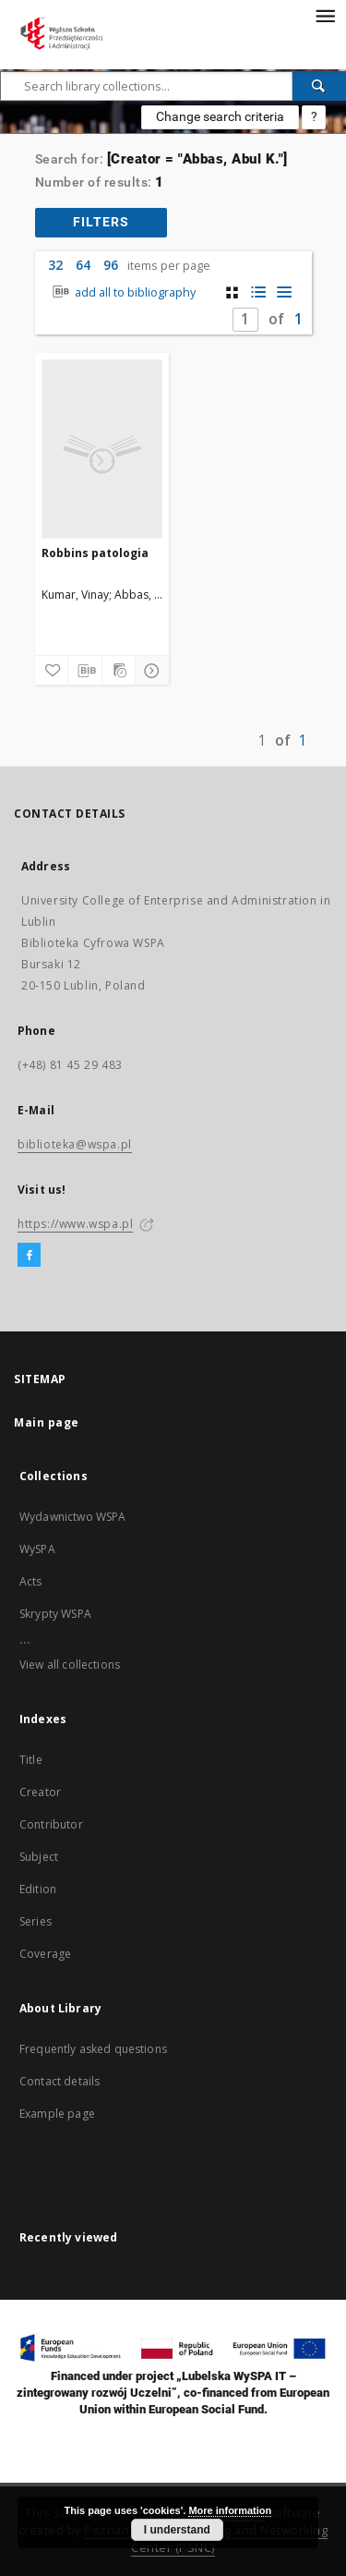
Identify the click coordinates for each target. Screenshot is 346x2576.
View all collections (69, 1664)
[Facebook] (29, 1255)
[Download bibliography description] (84, 671)
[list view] (283, 292)
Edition (37, 1889)
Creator (40, 1792)
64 (83, 264)
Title (30, 1760)
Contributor (51, 1824)
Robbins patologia (95, 553)
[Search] (319, 86)
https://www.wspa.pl (75, 1224)
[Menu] (324, 15)
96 (110, 264)
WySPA (37, 1549)
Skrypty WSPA (55, 1614)
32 (55, 264)
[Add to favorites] (51, 671)
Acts (30, 1581)
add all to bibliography (122, 292)
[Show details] (149, 671)
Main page (46, 1422)
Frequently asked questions (93, 2049)
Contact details (59, 2081)
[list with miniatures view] (258, 292)
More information (229, 2510)
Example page (57, 2113)
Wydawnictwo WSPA (72, 1517)
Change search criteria (220, 116)
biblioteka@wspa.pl (75, 1144)
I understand (177, 2529)
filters (101, 221)
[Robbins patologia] (101, 449)
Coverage (45, 1954)
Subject (38, 1857)
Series (35, 1921)
